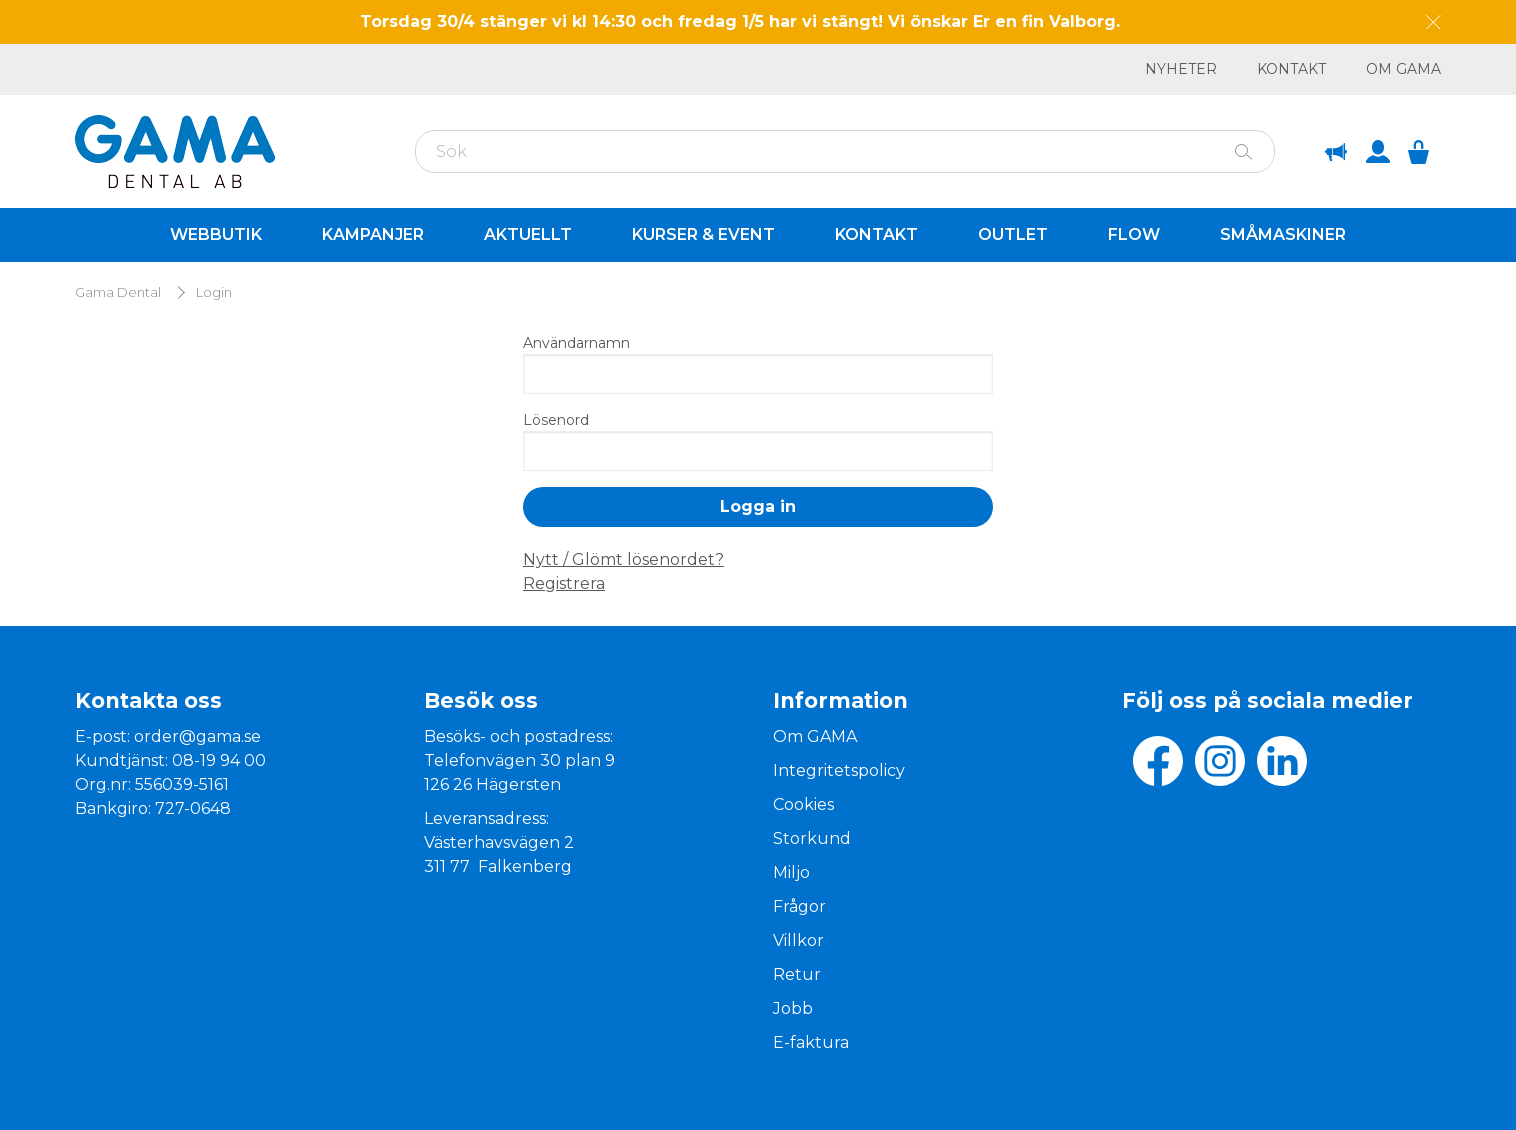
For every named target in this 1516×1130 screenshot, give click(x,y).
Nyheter (1181, 69)
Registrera (564, 583)
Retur (797, 974)
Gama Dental (118, 292)
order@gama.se (197, 736)
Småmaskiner (1283, 234)
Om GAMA (1403, 69)
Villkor (798, 940)
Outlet (1013, 234)
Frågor (799, 906)
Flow (1134, 234)
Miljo (791, 872)
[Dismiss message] (1433, 22)
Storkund (812, 838)
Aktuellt (528, 234)
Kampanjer (373, 234)
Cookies (803, 804)
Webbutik (216, 234)
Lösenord (556, 420)
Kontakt (1291, 69)
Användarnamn (576, 343)
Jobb (793, 1008)
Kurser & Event (703, 234)
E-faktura (811, 1042)
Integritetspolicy (839, 770)
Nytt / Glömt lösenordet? (623, 559)
